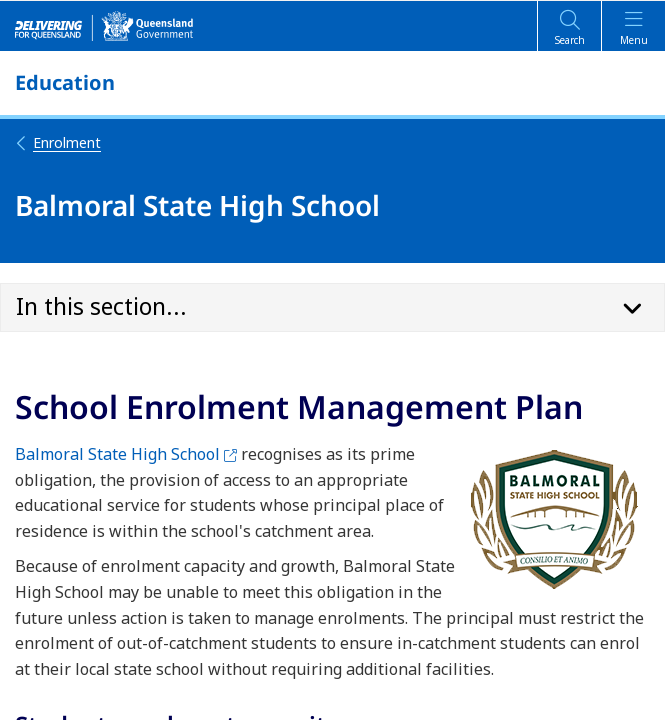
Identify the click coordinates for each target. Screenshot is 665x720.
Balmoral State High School (126, 454)
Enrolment (58, 142)
